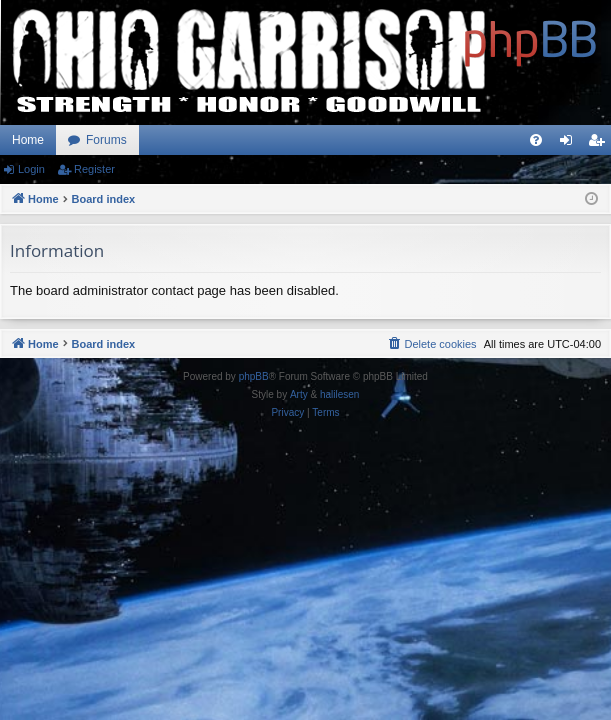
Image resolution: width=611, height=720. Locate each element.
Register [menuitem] (600, 144)
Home (28, 140)
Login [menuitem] (570, 144)
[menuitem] (536, 140)
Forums (106, 140)
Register (94, 169)
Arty (299, 394)
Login (31, 169)
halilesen (339, 394)
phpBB (254, 376)
